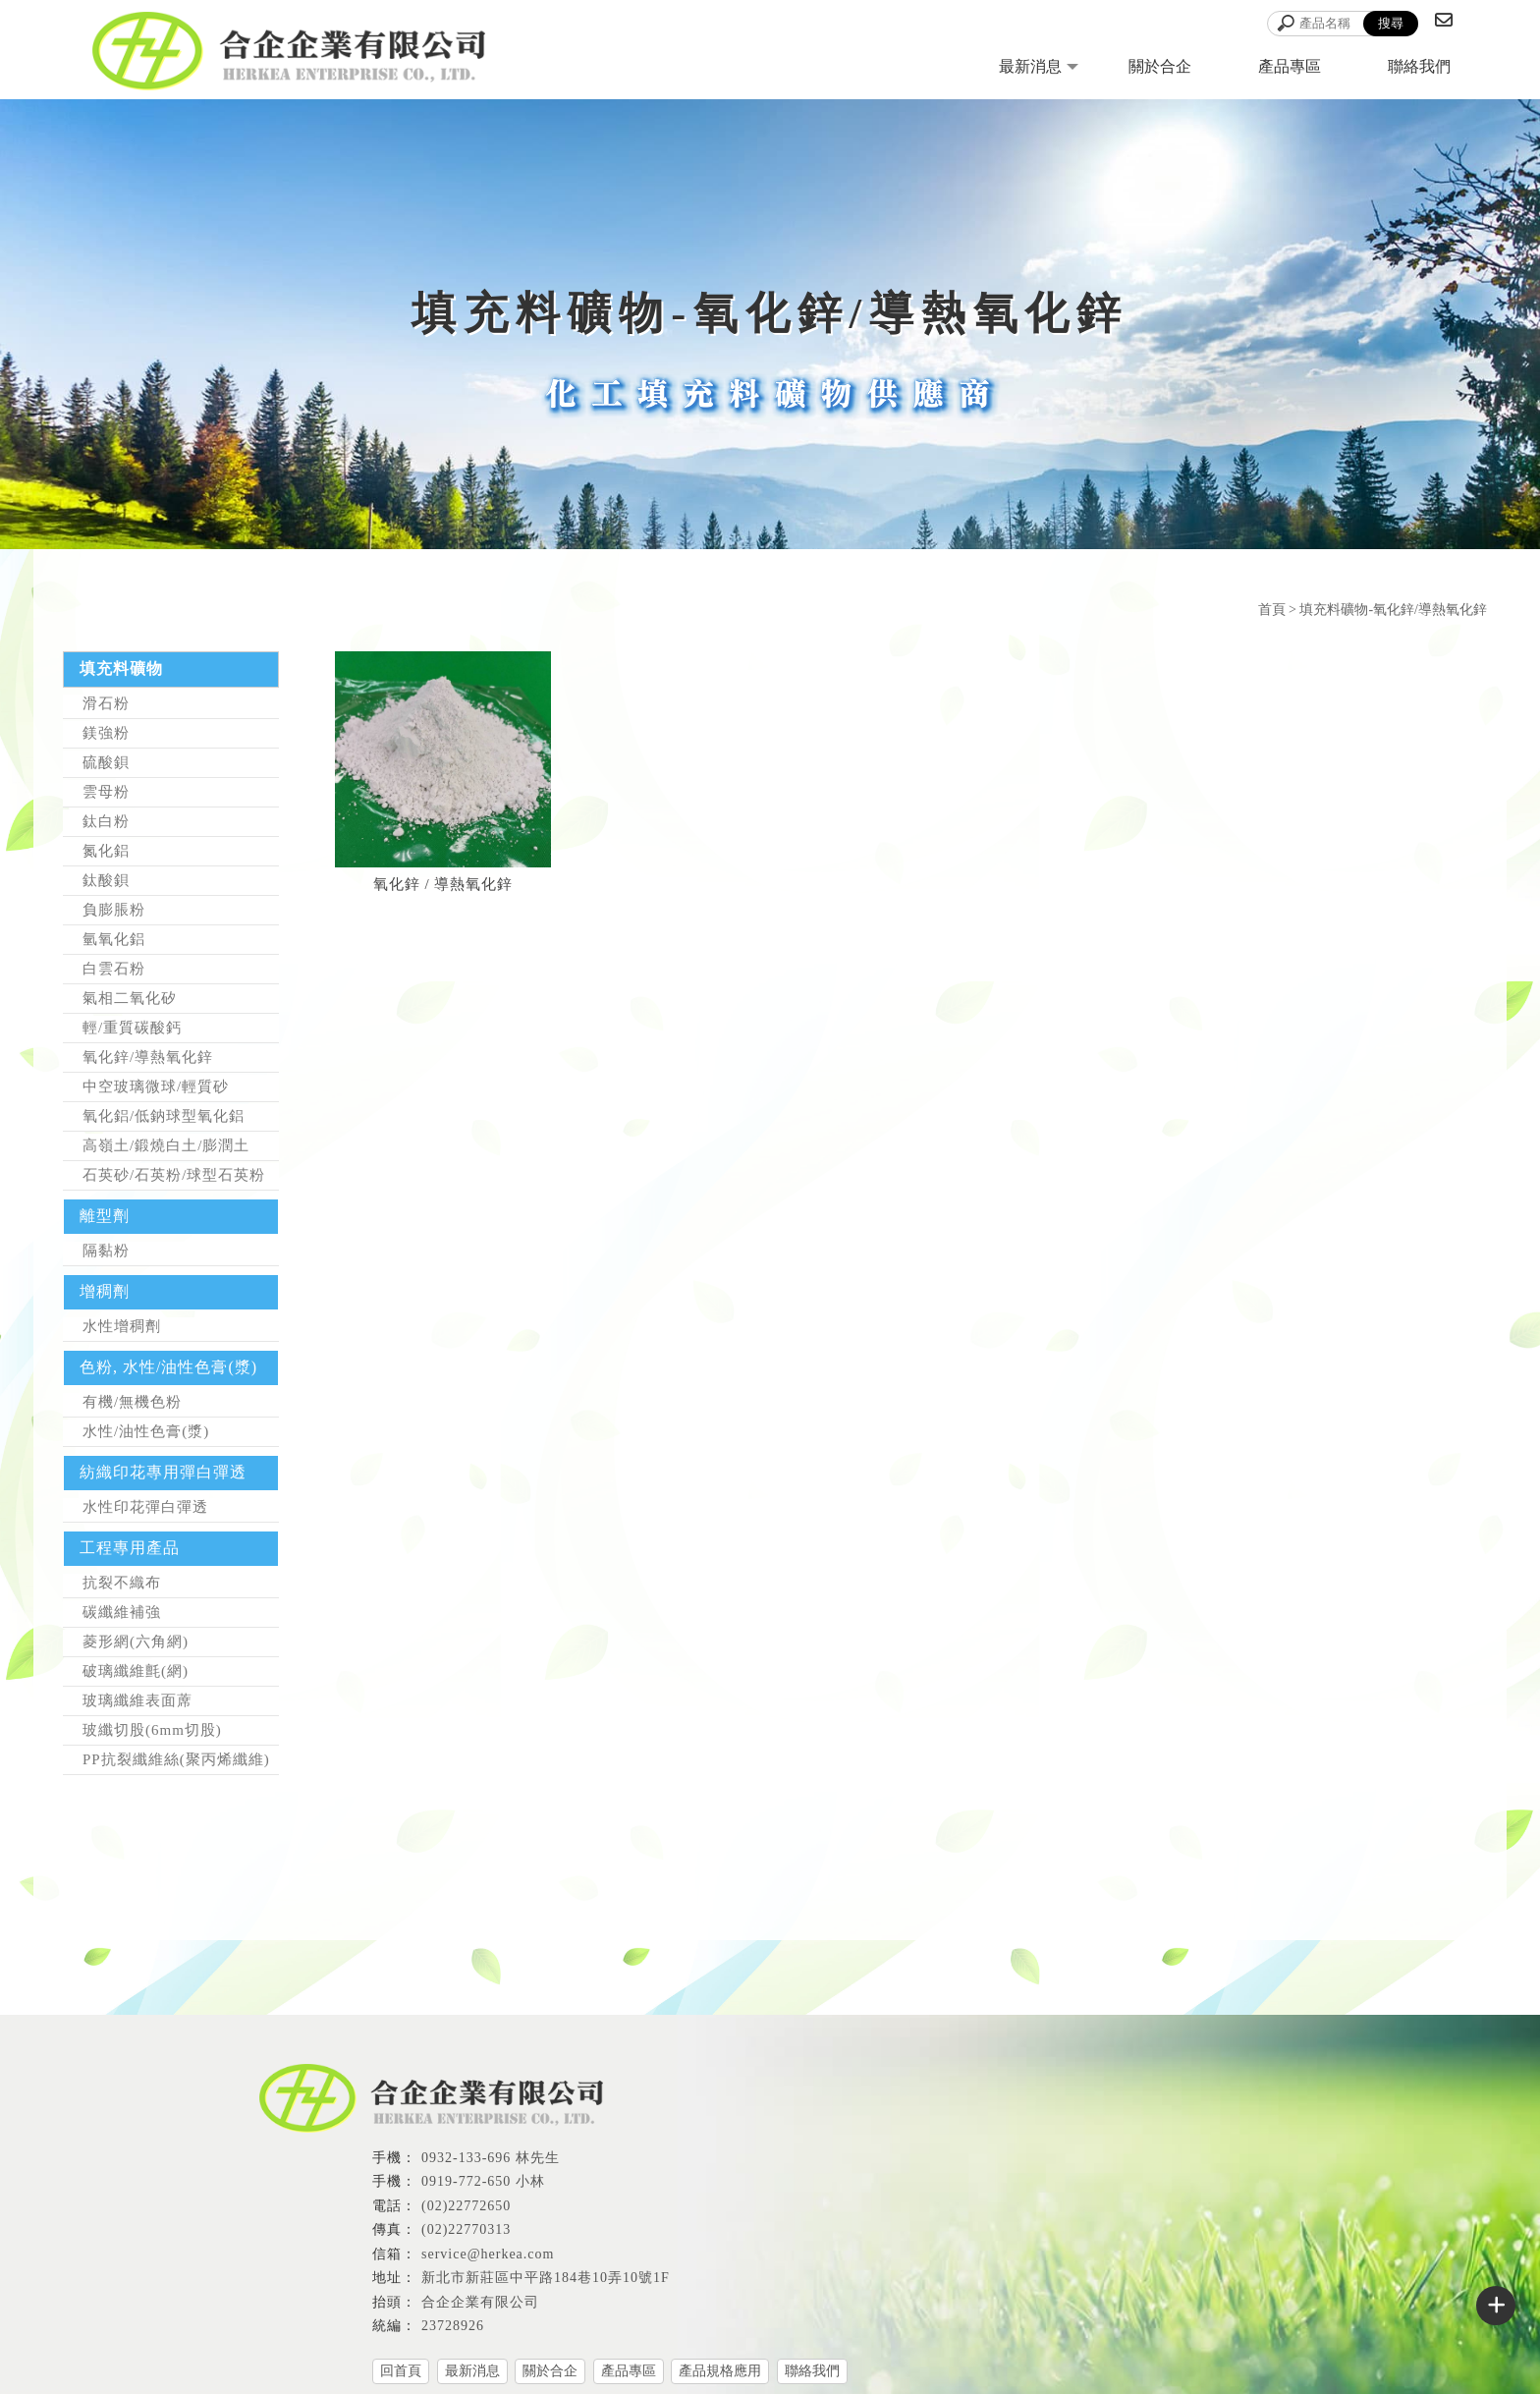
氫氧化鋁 (113, 939)
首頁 (1272, 609)
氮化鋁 (106, 851)
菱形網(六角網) (135, 1641)
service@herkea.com (487, 2254)
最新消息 (1030, 66)
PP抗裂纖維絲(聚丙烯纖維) (176, 1759)
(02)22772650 (466, 2206)
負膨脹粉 (113, 910)
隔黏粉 (106, 1250)
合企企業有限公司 (480, 2302)
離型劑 (105, 1215)
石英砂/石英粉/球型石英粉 (173, 1175)
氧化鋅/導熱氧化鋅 (147, 1057)
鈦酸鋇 (106, 880)
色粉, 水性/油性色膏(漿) (168, 1367)
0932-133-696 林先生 (490, 2157)
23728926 (452, 2325)
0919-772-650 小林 (483, 2181)
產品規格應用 (720, 2371)
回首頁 (400, 2371)
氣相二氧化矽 (129, 998)
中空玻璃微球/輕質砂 (155, 1086)
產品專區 (1289, 66)
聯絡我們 (1419, 66)
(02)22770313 (466, 2229)
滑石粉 (106, 703)
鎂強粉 (106, 733)
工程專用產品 (130, 1547)
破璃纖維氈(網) (135, 1671)
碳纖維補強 (121, 1612)
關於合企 (1159, 66)
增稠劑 (105, 1291)
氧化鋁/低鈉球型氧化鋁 (163, 1116)
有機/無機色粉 (132, 1402)
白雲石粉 (113, 968)
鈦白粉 (106, 821)
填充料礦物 (121, 668)
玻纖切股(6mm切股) (152, 1730)
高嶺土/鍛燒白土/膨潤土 (165, 1145)
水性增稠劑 (121, 1326)
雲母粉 (106, 792)
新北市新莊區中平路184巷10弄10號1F (545, 2277)
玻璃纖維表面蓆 (137, 1700)
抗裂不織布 (121, 1582)
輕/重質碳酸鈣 (132, 1027)
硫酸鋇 (106, 762)
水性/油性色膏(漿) (145, 1431)
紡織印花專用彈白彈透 (163, 1472)
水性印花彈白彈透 (145, 1507)
